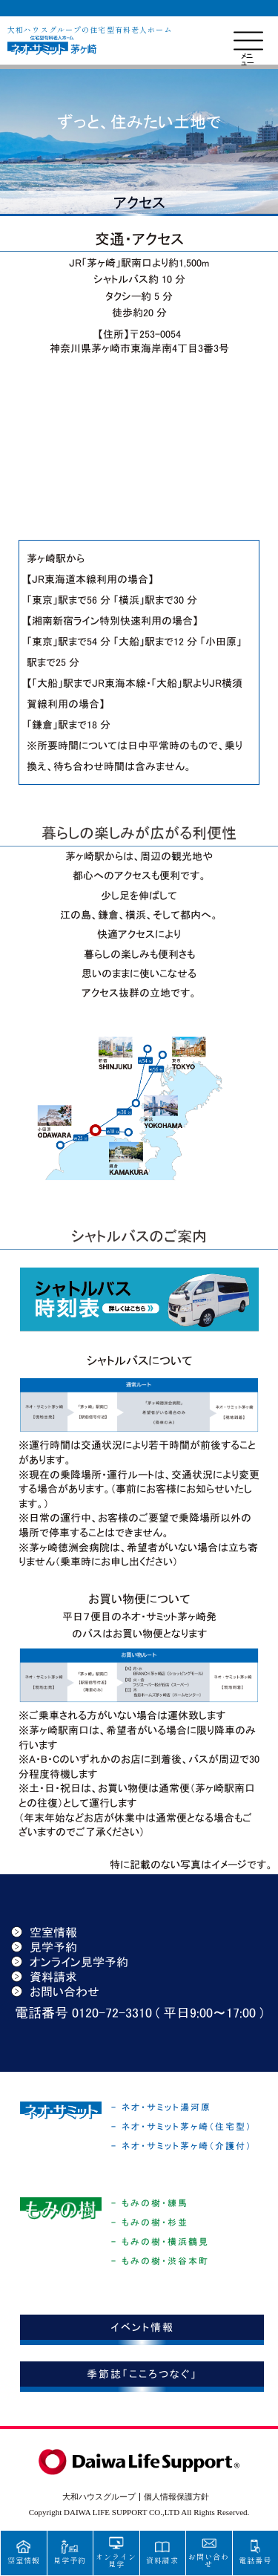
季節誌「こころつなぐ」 (142, 2374)
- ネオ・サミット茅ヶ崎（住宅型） (181, 2126)
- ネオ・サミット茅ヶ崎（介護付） (181, 2146)
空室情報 (44, 1932)
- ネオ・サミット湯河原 (161, 2107)
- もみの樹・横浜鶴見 (160, 2241)
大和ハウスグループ (99, 2496)
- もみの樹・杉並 (149, 2222)
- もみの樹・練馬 (149, 2203)
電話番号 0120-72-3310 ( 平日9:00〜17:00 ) (139, 2013)
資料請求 (44, 1977)
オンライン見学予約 (69, 1962)
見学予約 (44, 1947)
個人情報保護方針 (176, 2496)
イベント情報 (142, 2327)
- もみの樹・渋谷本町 (160, 2261)
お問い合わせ (55, 1992)
